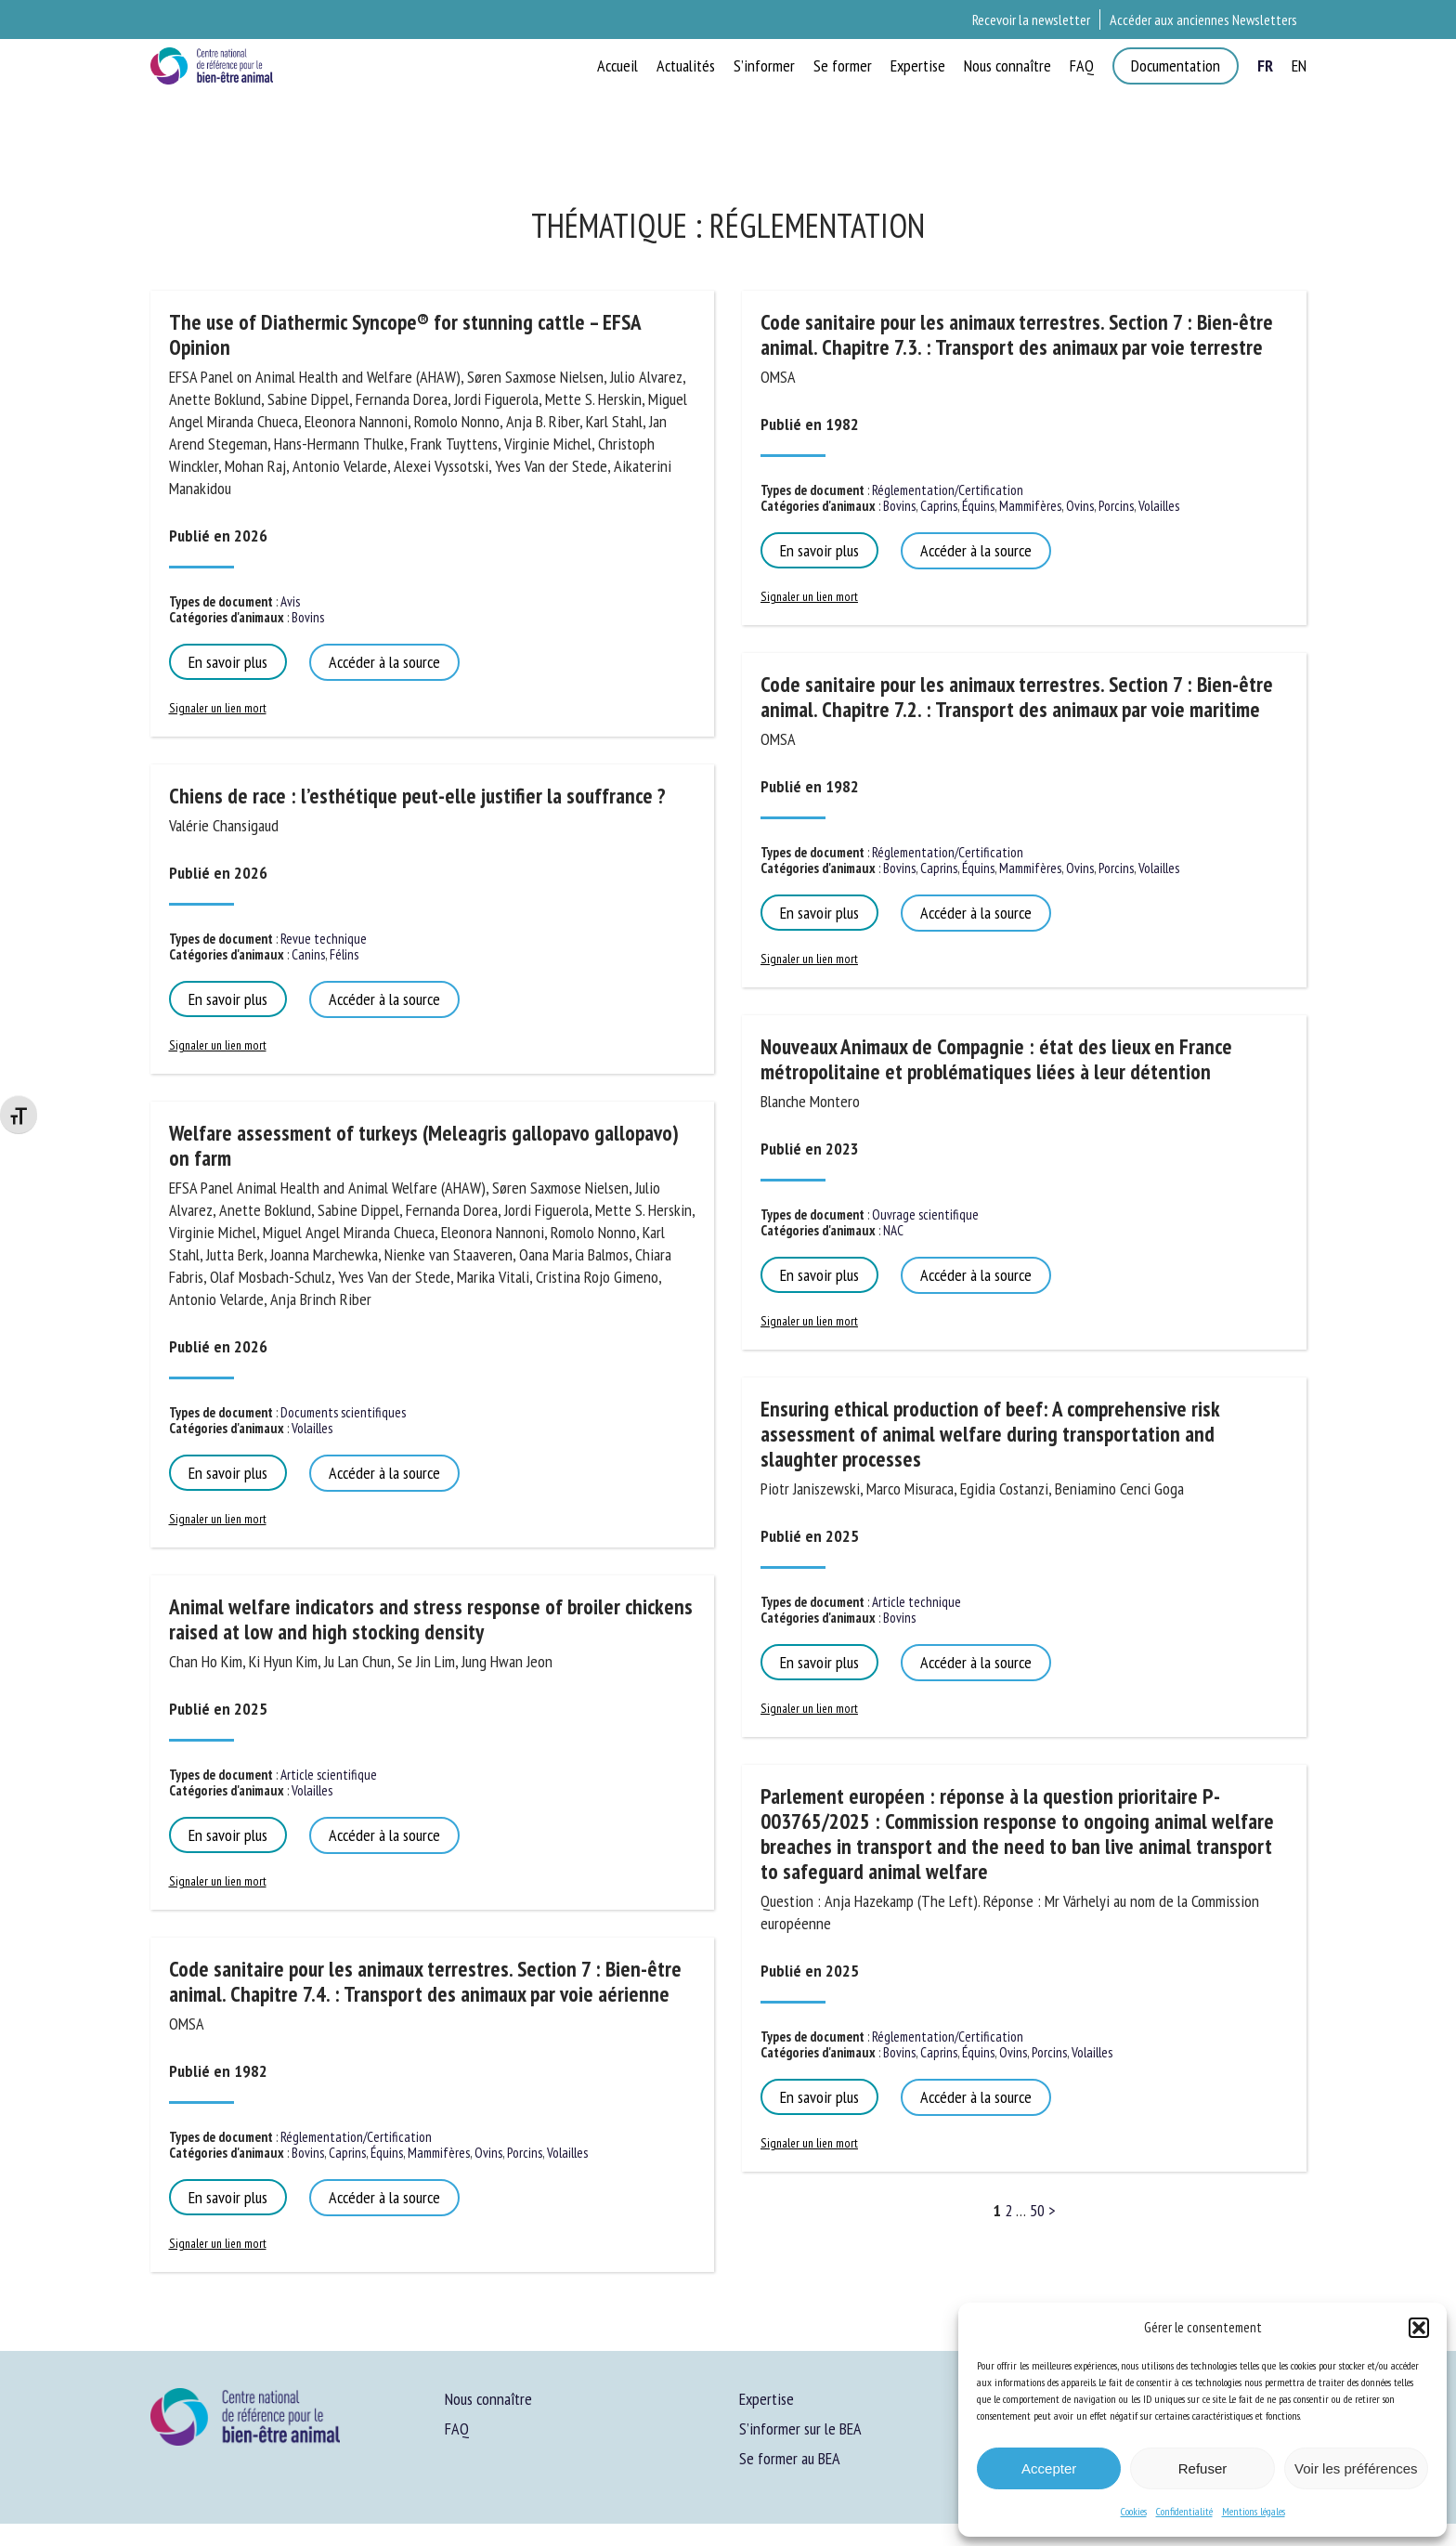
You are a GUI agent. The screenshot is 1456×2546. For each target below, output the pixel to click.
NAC (893, 1230)
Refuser (1203, 2468)
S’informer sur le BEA (800, 2428)
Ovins (488, 2152)
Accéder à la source (384, 661)
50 (1037, 2210)
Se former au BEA (789, 2458)
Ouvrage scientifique (925, 1214)
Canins (308, 954)
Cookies (1134, 2511)
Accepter (1048, 2468)
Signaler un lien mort (217, 707)
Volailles (312, 1428)
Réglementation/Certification (356, 2137)
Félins (344, 954)
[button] (1419, 2327)
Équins (386, 2152)
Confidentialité (1184, 2511)
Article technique (916, 1602)
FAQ (457, 2428)
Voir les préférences (1356, 2468)
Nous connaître (488, 2398)
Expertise (766, 2398)
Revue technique (323, 938)
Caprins (347, 2152)
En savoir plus (227, 661)
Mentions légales (1253, 2511)
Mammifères (439, 2152)
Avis (290, 601)
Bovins (308, 617)
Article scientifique (328, 1774)
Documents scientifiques (343, 1412)
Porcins (524, 2152)
